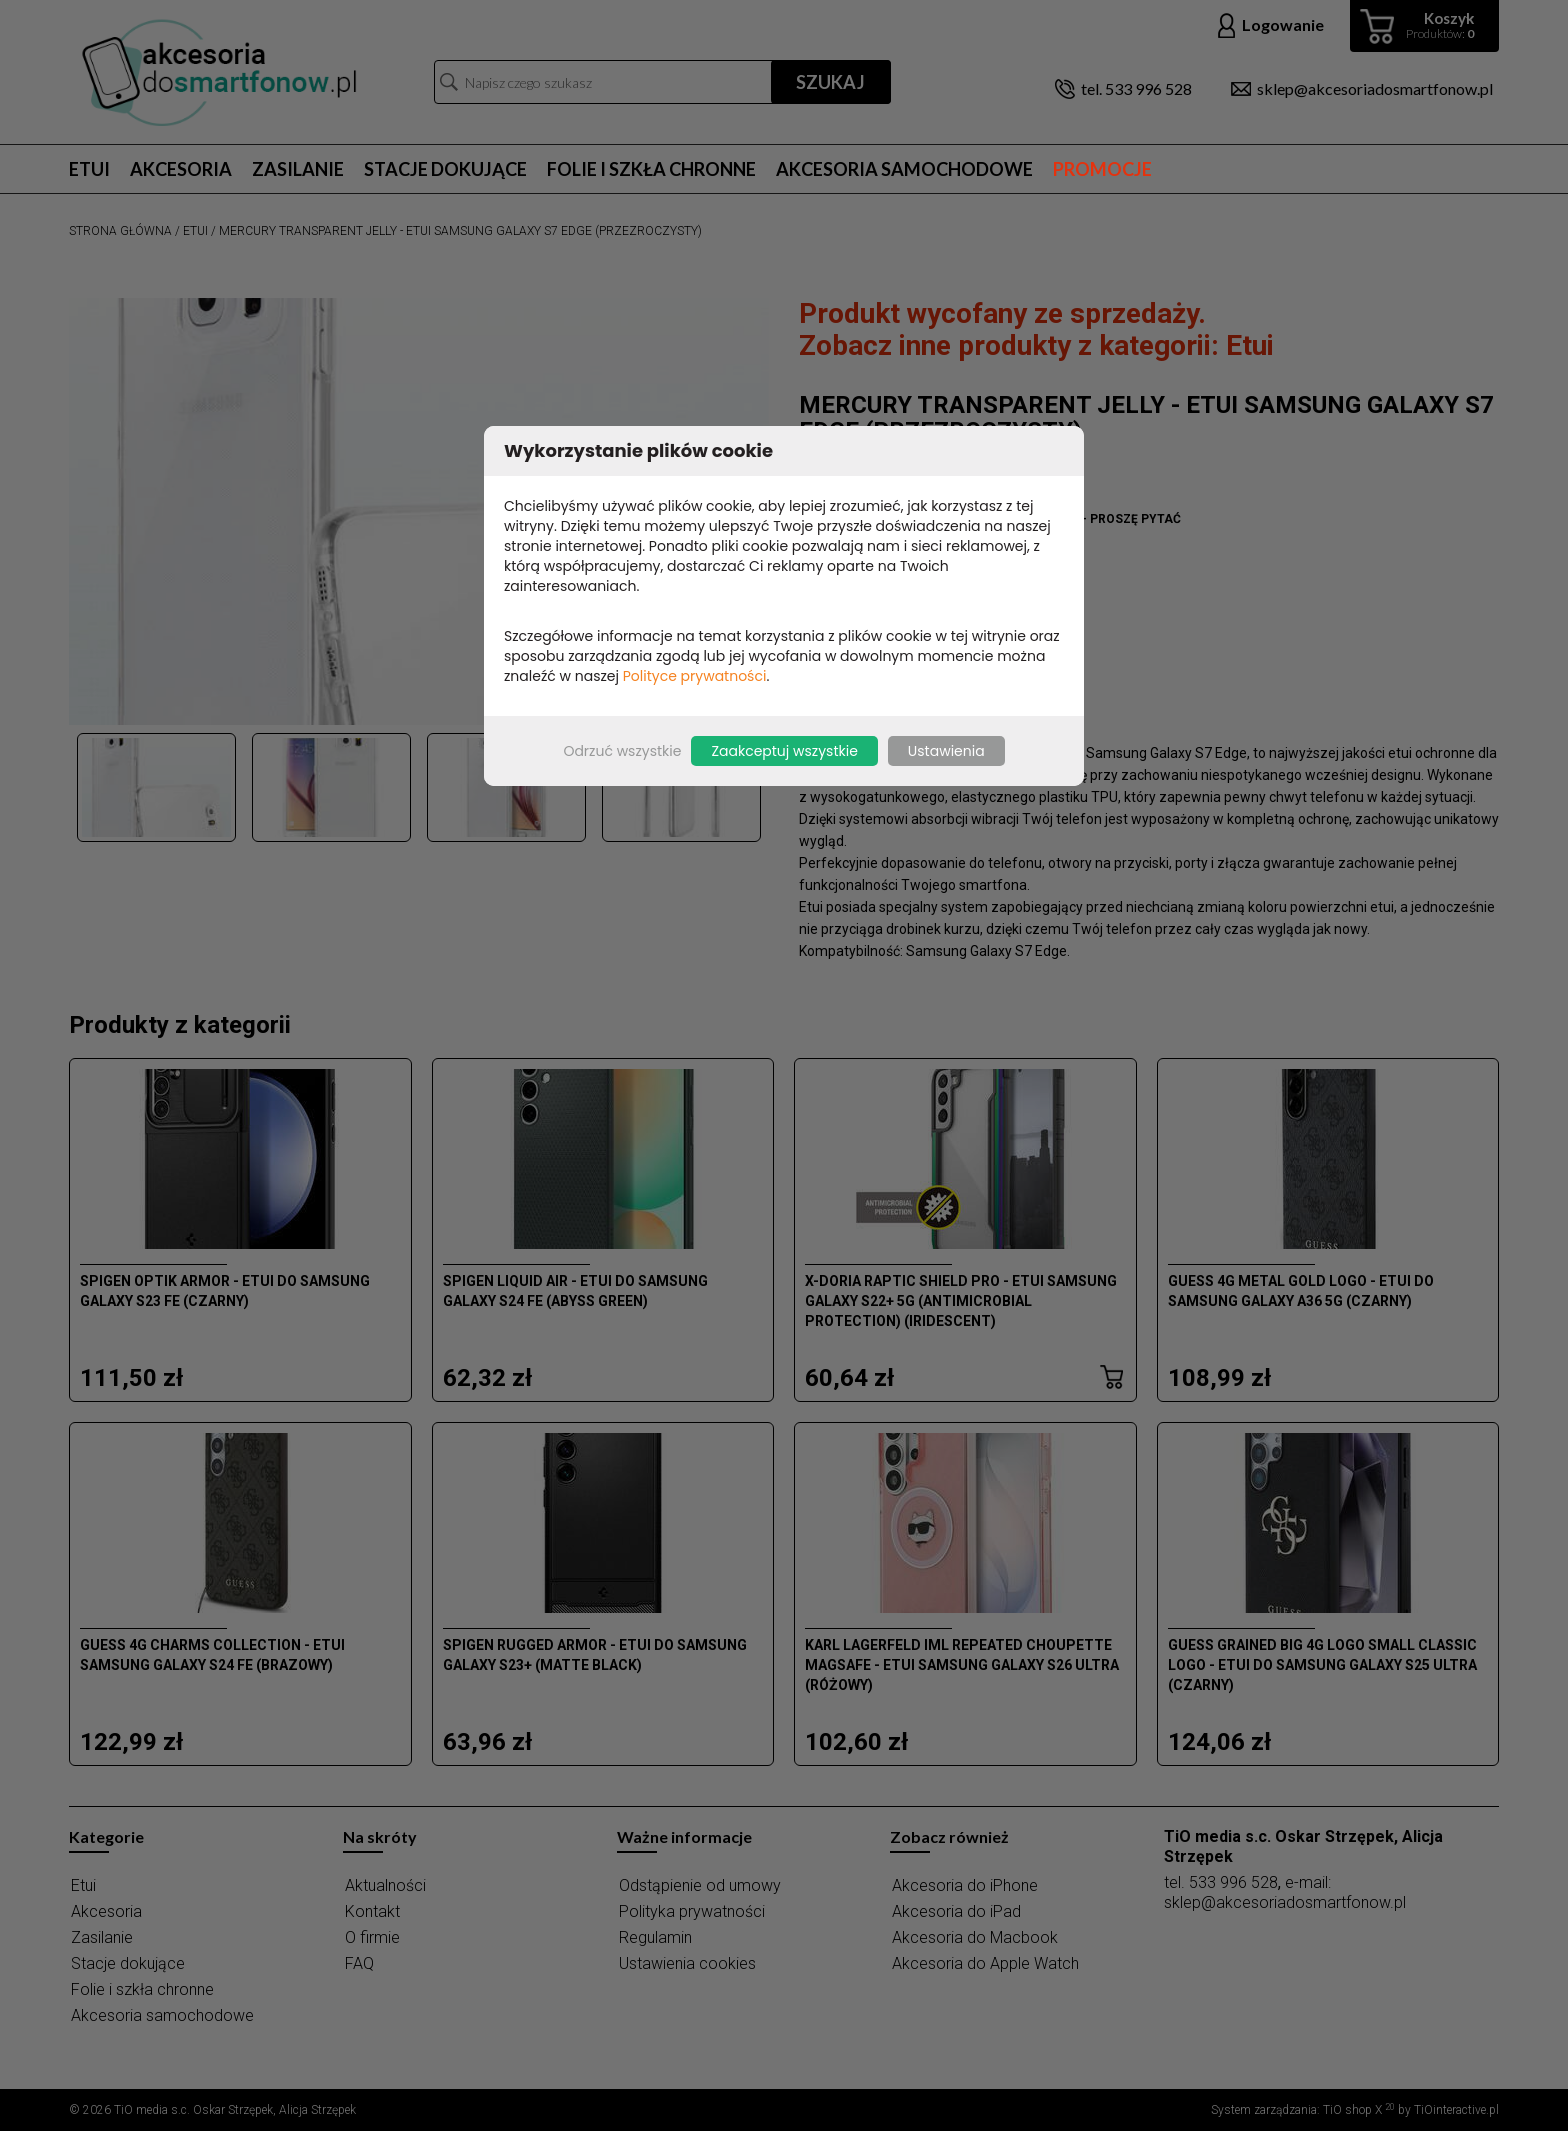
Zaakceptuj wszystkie (784, 751)
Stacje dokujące (445, 169)
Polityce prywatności (695, 676)
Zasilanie (298, 169)
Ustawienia (946, 751)
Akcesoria (181, 169)
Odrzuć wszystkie (622, 751)
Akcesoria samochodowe (904, 169)
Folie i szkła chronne (651, 169)
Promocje (1102, 169)
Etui (89, 169)
